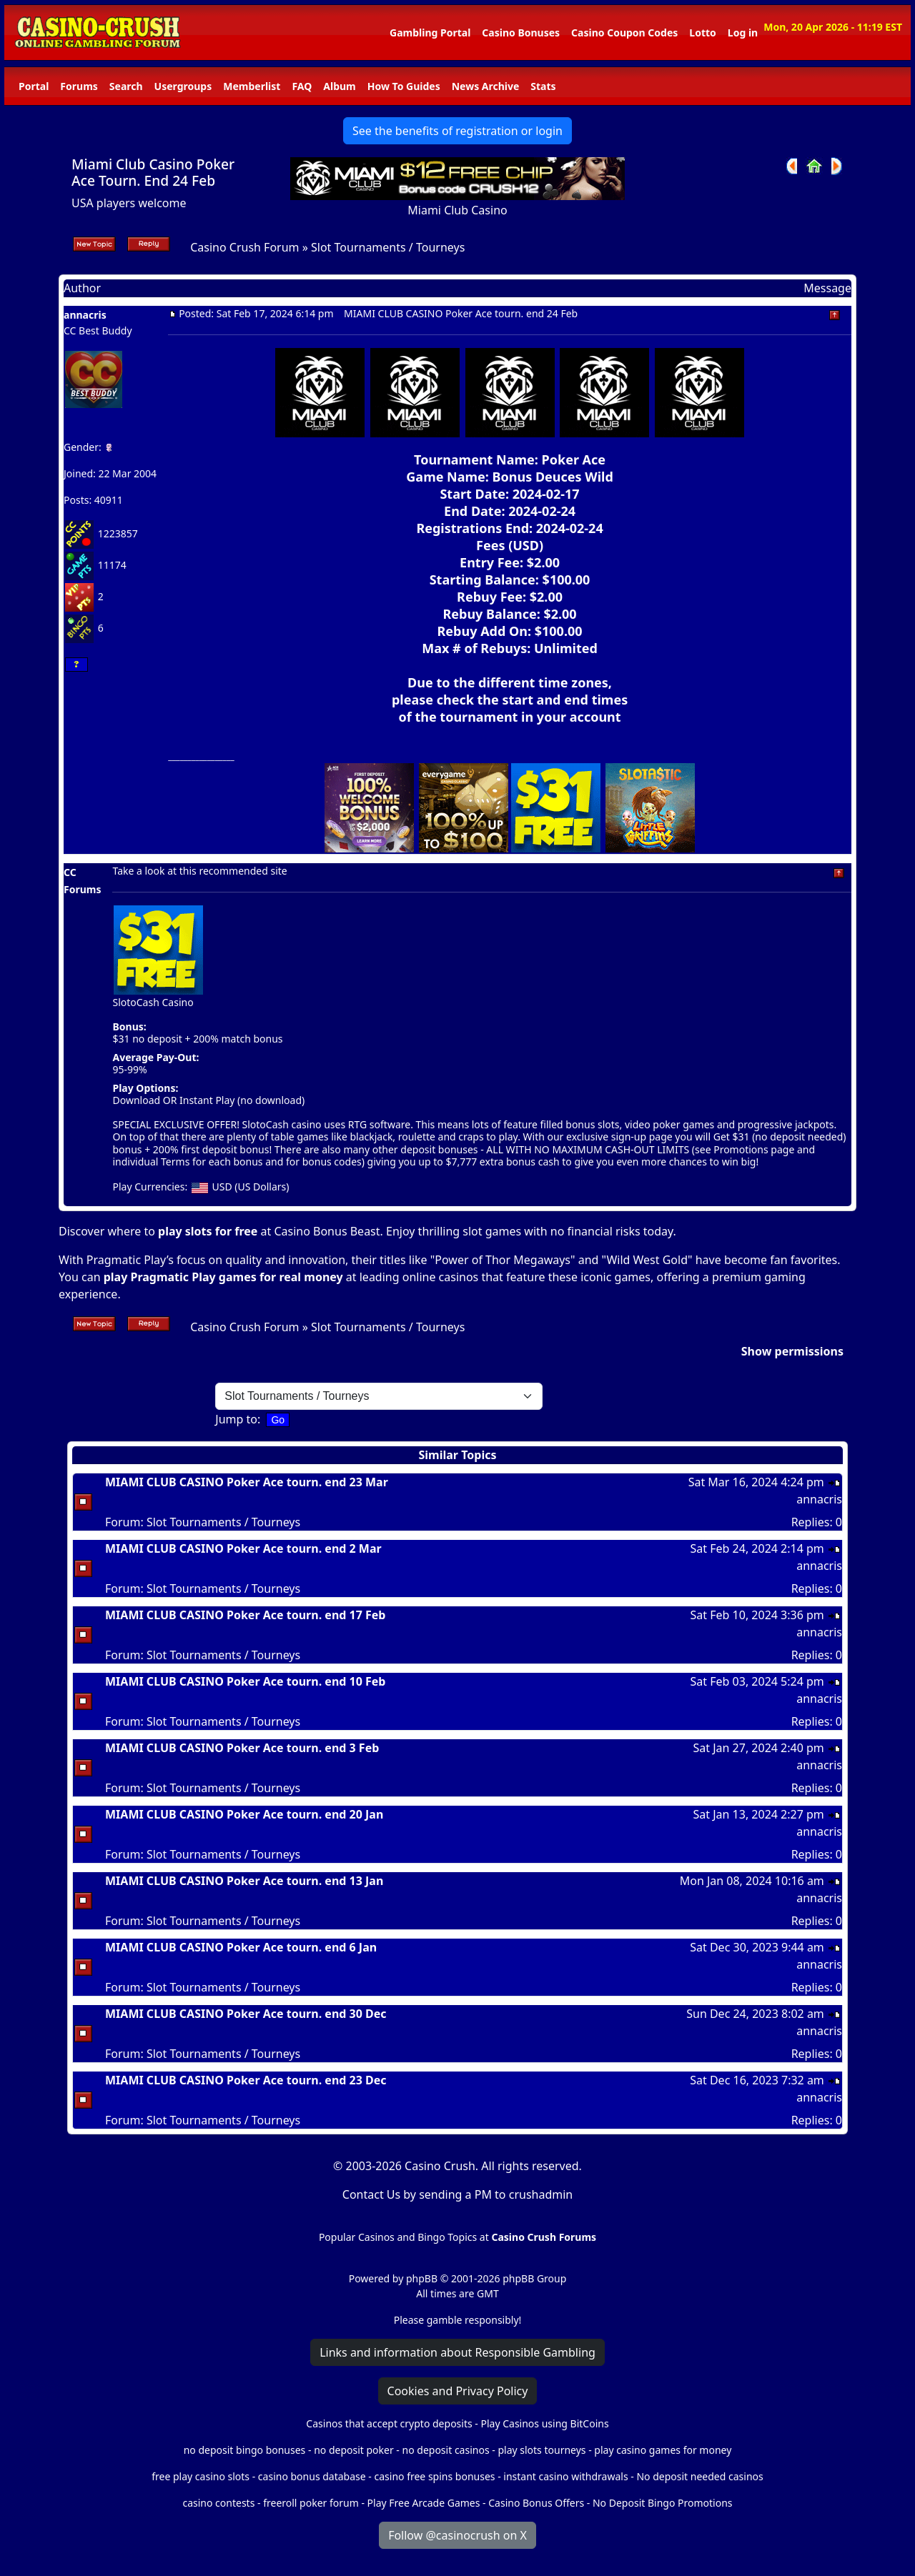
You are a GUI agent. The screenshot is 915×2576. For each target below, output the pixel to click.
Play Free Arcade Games (423, 2503)
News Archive (486, 86)
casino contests (218, 2503)
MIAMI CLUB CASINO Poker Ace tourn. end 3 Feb (242, 1748)
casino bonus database (312, 2476)
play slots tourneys (541, 2450)
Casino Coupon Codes (624, 32)
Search (126, 86)
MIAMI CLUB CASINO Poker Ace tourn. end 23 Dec (246, 2080)
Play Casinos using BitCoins (544, 2423)
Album (339, 86)
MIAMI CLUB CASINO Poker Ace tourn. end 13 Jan (244, 1881)
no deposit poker (354, 2450)
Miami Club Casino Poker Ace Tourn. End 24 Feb (152, 172)
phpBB (421, 2278)
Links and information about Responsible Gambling (457, 2352)
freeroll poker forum (311, 2503)
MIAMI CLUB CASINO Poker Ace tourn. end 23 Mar (246, 1482)
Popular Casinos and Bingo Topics (398, 2237)
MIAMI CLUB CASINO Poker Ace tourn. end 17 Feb (245, 1615)
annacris (85, 315)
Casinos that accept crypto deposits (389, 2423)
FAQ (302, 86)
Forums (78, 86)
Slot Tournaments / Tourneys (388, 247)
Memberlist (251, 86)
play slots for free (207, 1231)
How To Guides (403, 86)
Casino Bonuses (521, 32)
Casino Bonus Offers (536, 2503)
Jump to (236, 1419)
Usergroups (183, 86)
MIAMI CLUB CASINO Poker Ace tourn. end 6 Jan (241, 1947)
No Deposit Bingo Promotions (663, 2503)
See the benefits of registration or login (457, 131)
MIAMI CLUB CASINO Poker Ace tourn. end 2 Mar (243, 1548)
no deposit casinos (446, 2450)
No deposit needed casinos (699, 2476)
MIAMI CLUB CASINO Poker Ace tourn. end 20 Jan (244, 1814)
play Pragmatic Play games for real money (223, 1277)
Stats (542, 86)
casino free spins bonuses (434, 2476)
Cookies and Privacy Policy (457, 2391)
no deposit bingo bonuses (245, 2450)
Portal (34, 86)
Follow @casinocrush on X (457, 2535)
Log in (743, 32)
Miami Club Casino (457, 210)
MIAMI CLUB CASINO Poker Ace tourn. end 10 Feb (245, 1681)
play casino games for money (662, 2450)
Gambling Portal (430, 32)
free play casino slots (200, 2476)
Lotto (702, 32)
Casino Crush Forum (244, 247)
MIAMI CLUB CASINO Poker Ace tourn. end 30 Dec (246, 2013)
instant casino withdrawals (566, 2476)
